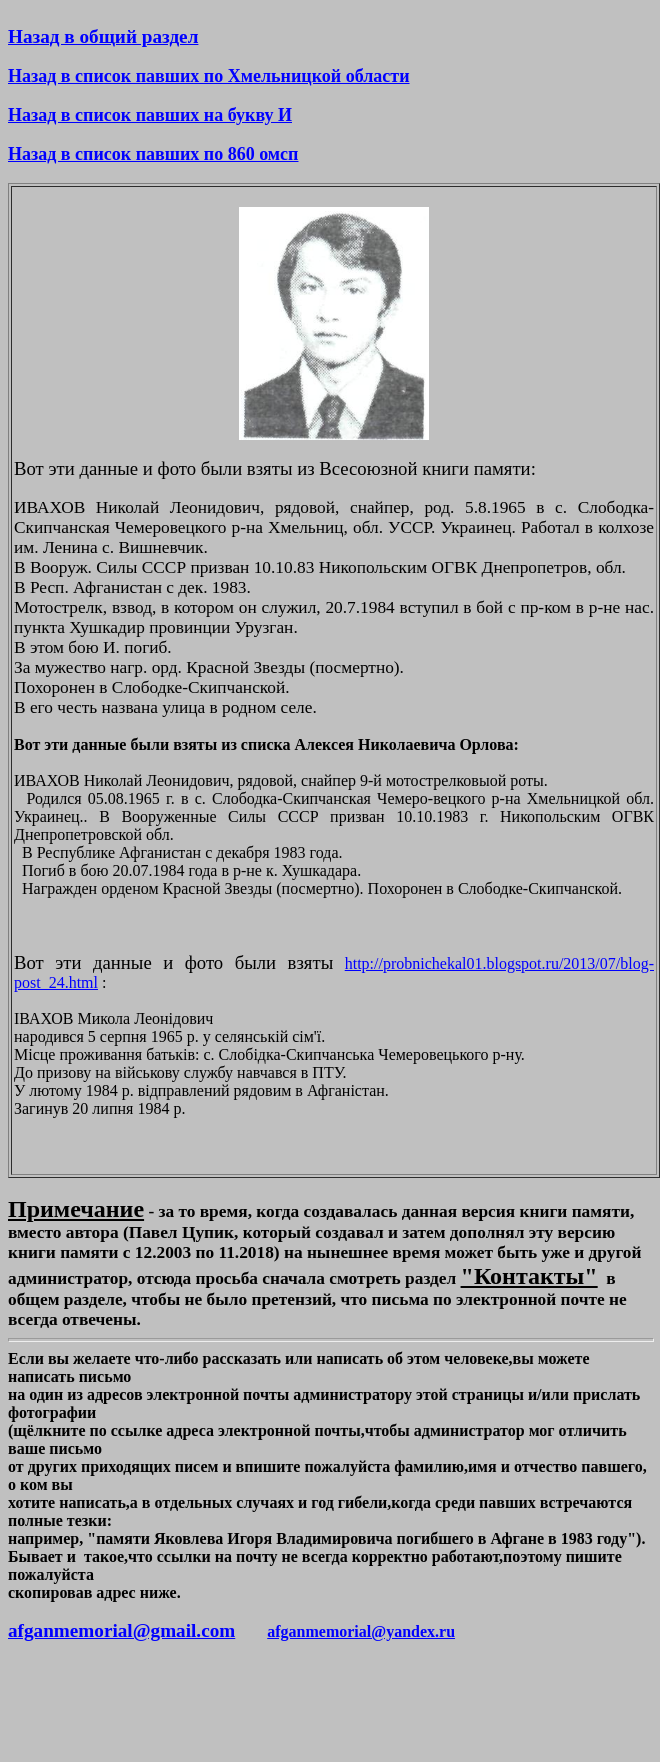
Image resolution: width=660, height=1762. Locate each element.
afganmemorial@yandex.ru (361, 1631)
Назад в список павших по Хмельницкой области (209, 76)
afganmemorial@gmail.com (121, 1630)
